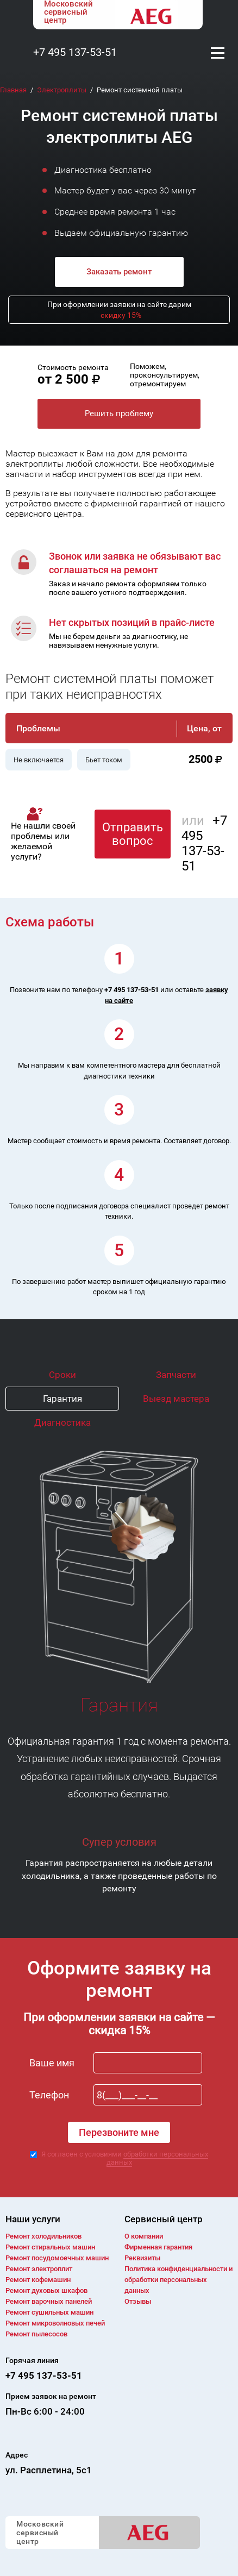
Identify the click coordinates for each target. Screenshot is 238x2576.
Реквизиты (142, 2258)
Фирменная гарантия (158, 2247)
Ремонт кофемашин (38, 2280)
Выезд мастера (176, 1398)
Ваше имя (51, 2063)
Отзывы (137, 2301)
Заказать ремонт (119, 272)
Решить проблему (119, 413)
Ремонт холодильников (43, 2236)
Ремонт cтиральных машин (50, 2247)
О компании (143, 2236)
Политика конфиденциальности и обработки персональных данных (178, 2280)
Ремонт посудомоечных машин (57, 2258)
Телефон (49, 2095)
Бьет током (103, 760)
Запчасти (176, 1374)
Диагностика (62, 1422)
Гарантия (62, 1398)
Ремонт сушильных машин (49, 2312)
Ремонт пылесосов (36, 2334)
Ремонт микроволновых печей (55, 2323)
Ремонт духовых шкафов (46, 2290)
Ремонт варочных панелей (48, 2301)
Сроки (62, 1374)
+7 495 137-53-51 (75, 52)
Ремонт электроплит (38, 2269)
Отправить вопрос (132, 834)
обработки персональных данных (158, 2158)
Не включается (39, 760)
